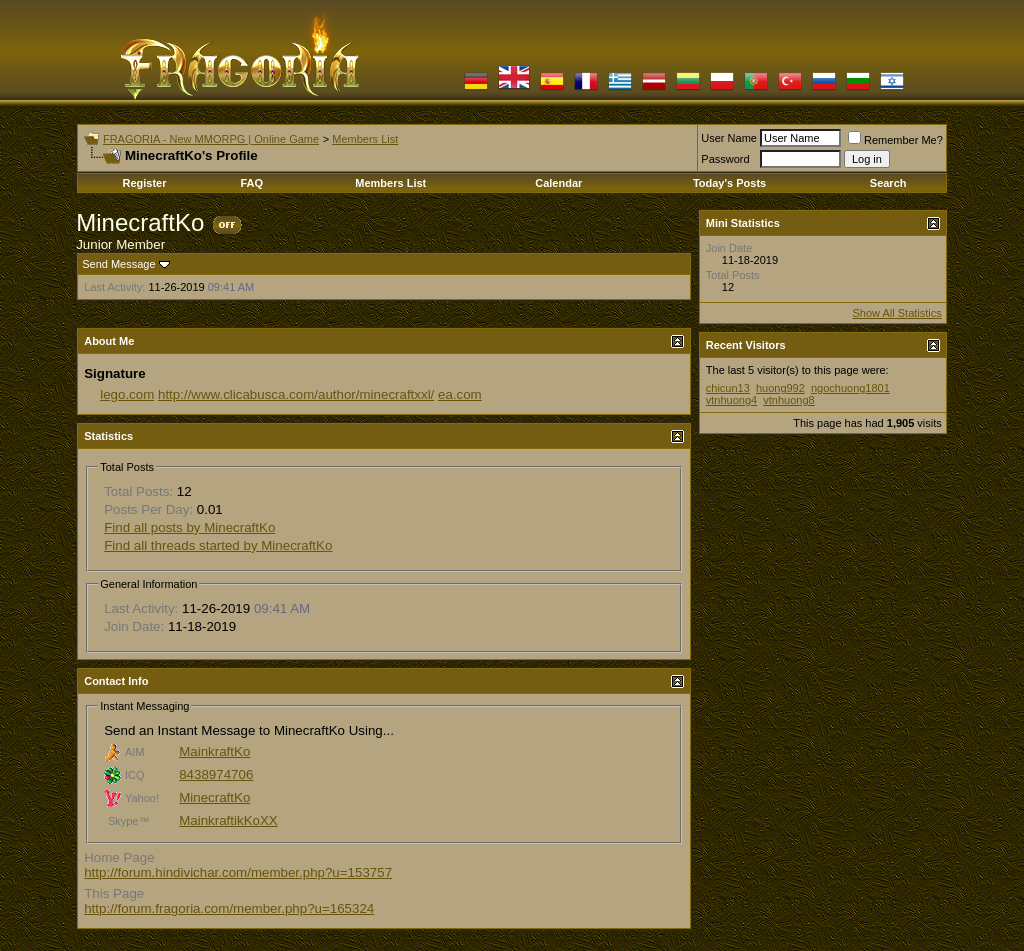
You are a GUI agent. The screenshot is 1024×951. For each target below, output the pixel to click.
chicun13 (728, 388)
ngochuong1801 (850, 388)
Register (144, 183)
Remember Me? (895, 140)
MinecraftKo (214, 797)
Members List (365, 139)
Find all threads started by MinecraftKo (218, 545)
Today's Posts (729, 183)
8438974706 (216, 774)
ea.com (460, 394)
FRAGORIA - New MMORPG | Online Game (211, 139)
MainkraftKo (214, 751)
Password (725, 159)
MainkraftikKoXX (228, 820)
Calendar (558, 183)
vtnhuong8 (788, 400)
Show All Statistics (897, 313)
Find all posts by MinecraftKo (189, 527)
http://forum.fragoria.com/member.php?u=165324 (229, 908)
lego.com (127, 394)
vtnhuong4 (731, 400)
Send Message (118, 264)
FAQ (251, 183)
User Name (729, 138)
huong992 (780, 388)
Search (888, 183)
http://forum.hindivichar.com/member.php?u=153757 (238, 872)
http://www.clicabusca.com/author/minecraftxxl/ (296, 394)
